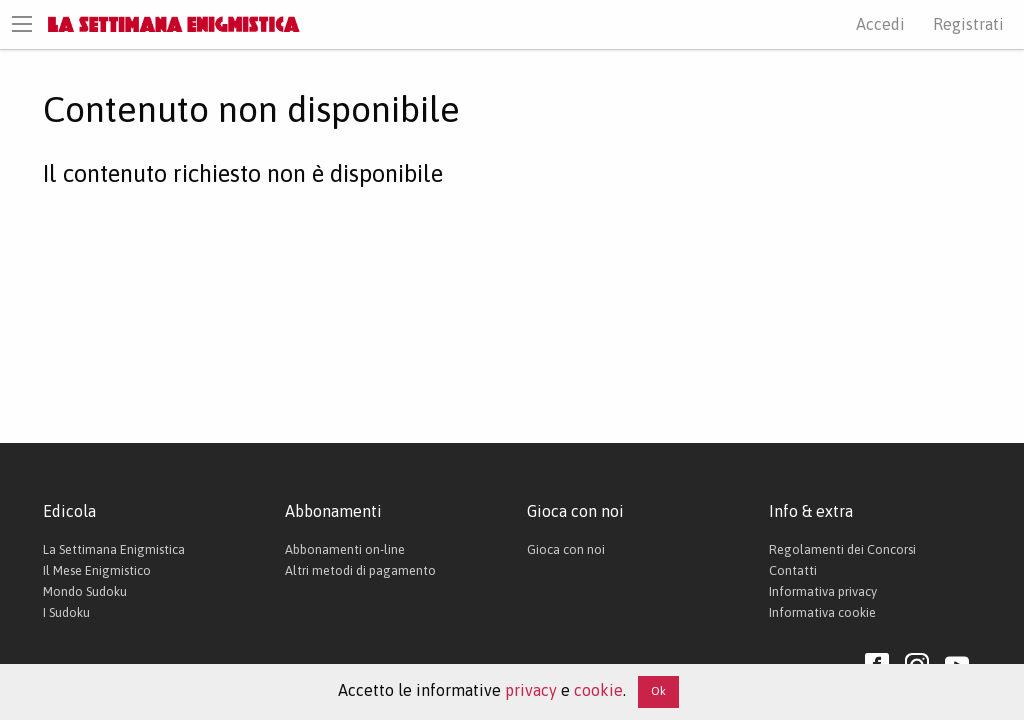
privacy (531, 690)
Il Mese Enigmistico (97, 570)
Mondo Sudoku (85, 591)
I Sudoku (66, 612)
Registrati (968, 24)
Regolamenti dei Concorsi (842, 549)
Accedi (880, 24)
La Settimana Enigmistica (114, 549)
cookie (598, 690)
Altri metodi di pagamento (360, 570)
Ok (658, 691)
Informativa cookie (822, 612)
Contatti (793, 570)
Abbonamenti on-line (345, 549)
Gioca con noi (566, 549)
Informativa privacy (823, 591)
